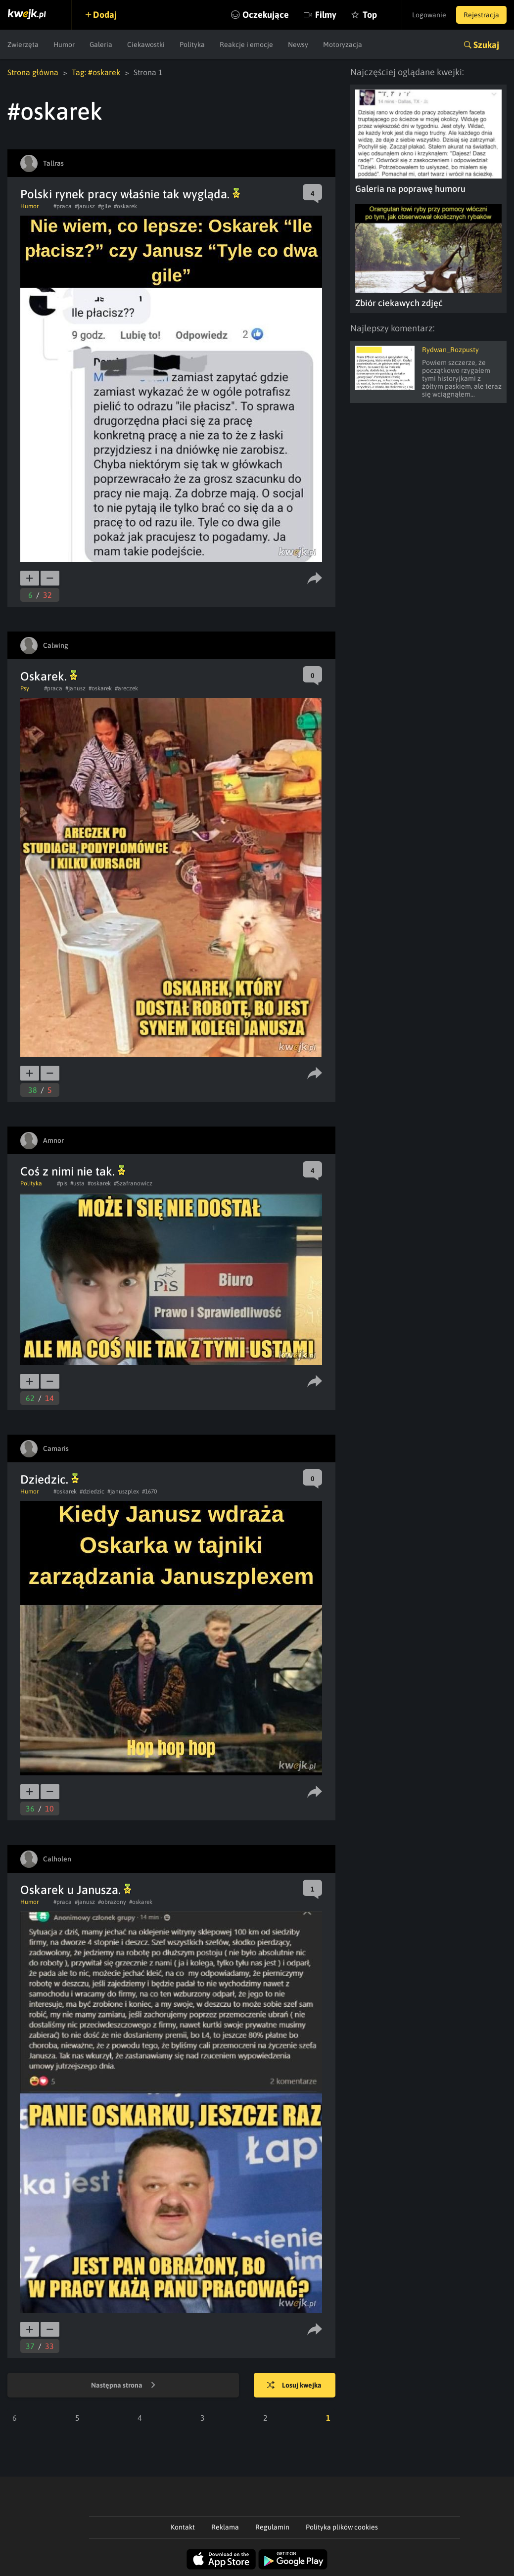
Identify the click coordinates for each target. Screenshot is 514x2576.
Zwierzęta (23, 44)
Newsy (298, 44)
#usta (77, 1183)
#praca (62, 206)
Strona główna (32, 72)
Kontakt (183, 2527)
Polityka (192, 44)
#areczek (126, 688)
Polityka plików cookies (342, 2527)
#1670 (149, 1491)
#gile (104, 206)
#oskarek (125, 206)
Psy (24, 688)
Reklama (225, 2527)
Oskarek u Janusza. (75, 1890)
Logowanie (429, 15)
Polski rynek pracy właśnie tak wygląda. (130, 194)
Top (370, 14)
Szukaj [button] (486, 45)
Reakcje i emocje (246, 44)
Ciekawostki (146, 44)
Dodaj (105, 14)
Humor (64, 44)
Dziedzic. (49, 1479)
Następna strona (123, 2385)
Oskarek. (48, 676)
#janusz (85, 206)
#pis (62, 1183)
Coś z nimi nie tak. (72, 1171)
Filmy (325, 14)
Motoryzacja (342, 44)
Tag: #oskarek (96, 72)
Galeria (101, 44)
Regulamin (272, 2527)
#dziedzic (92, 1491)
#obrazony (112, 1901)
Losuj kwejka (294, 2385)
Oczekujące (265, 14)
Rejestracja (481, 15)
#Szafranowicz (133, 1183)
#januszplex (123, 1491)
